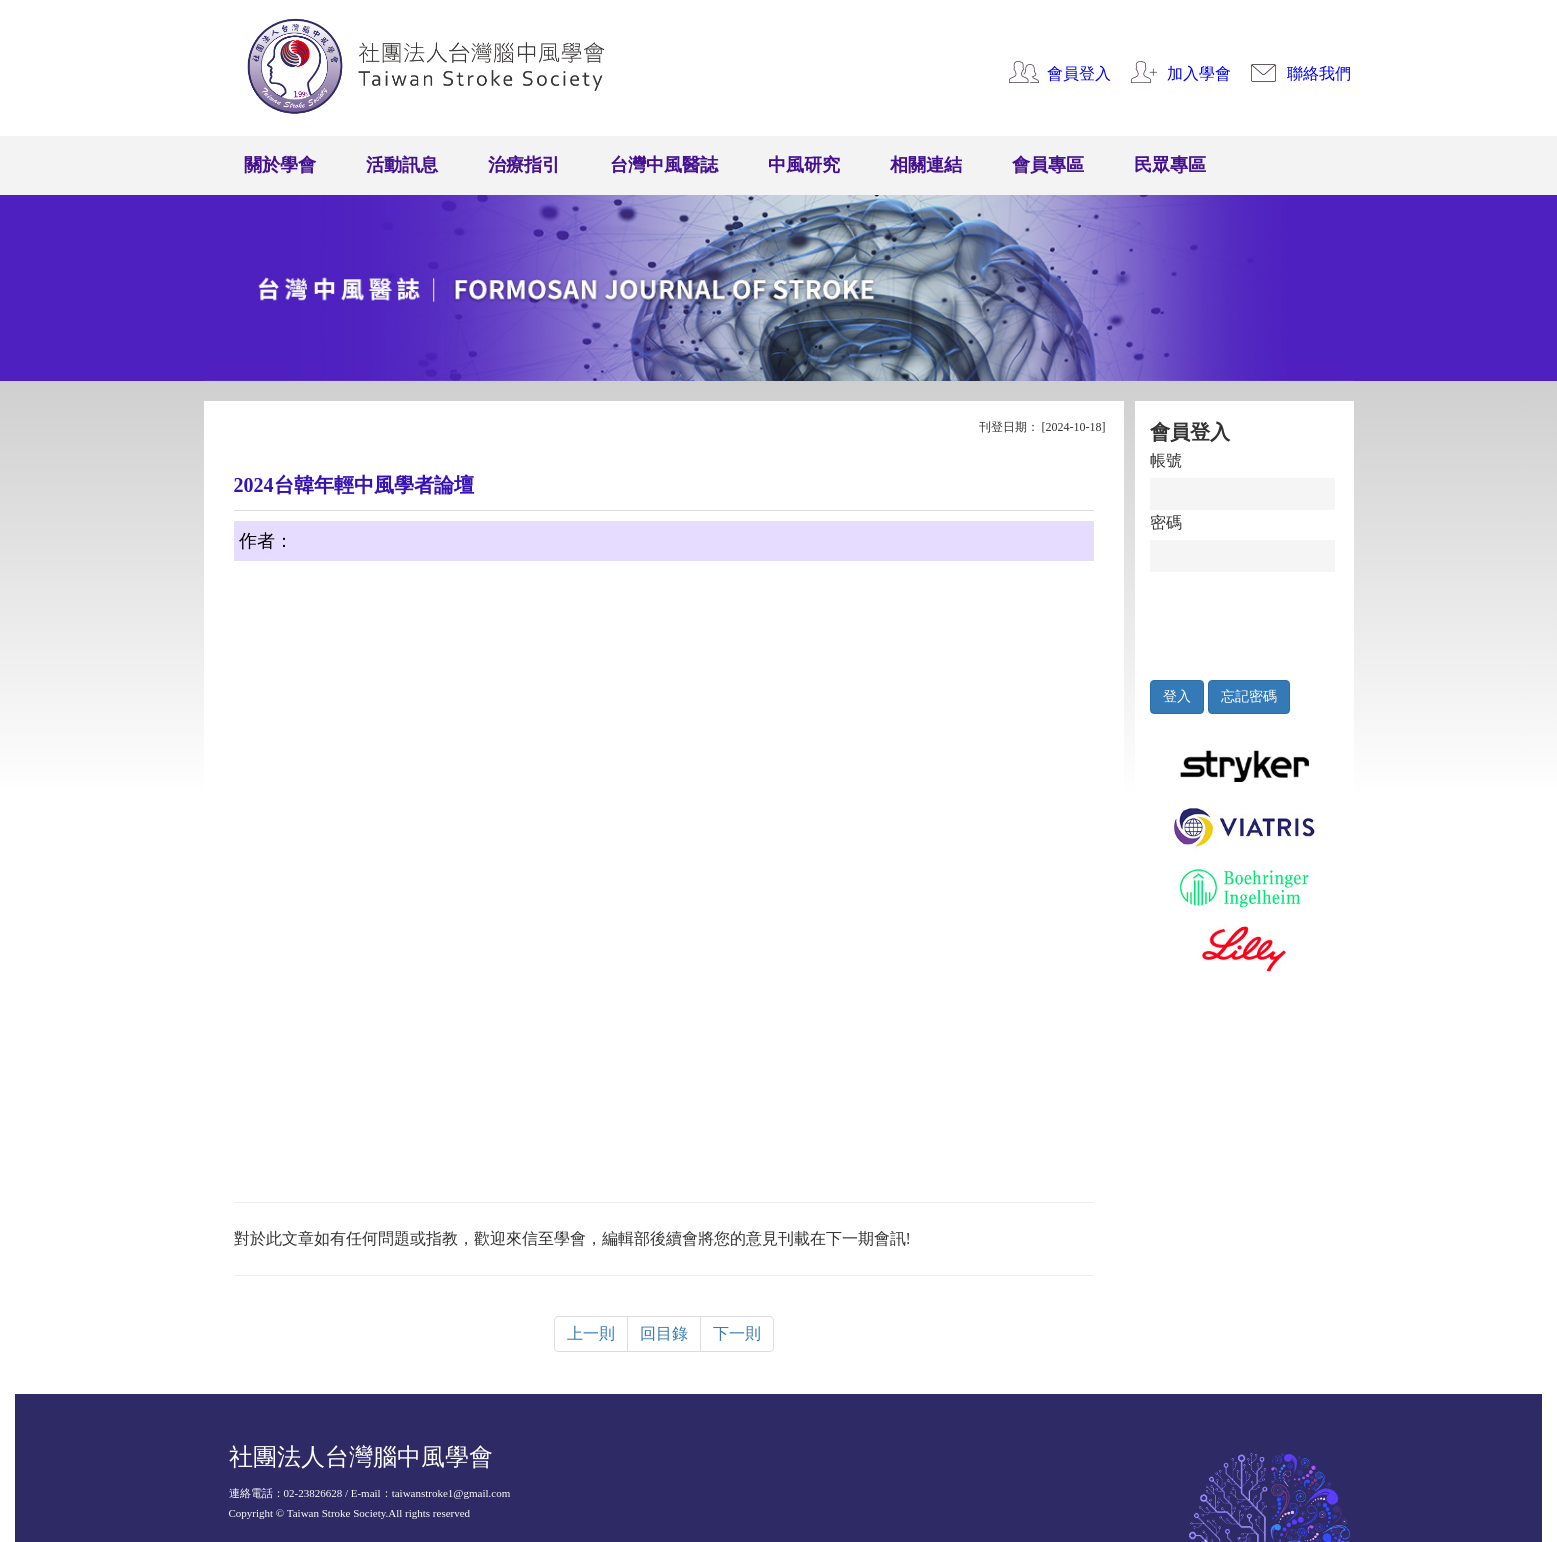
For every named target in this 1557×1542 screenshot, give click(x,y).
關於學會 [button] (280, 165)
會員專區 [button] (1048, 165)
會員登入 (1079, 73)
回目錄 (664, 1333)
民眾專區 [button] (1170, 165)
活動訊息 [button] (402, 165)
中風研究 (804, 165)
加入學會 (1199, 73)
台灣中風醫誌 (664, 165)
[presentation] (1242, 621)
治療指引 (524, 165)
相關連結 (926, 165)
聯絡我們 (1319, 73)
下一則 (737, 1333)
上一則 (591, 1333)
